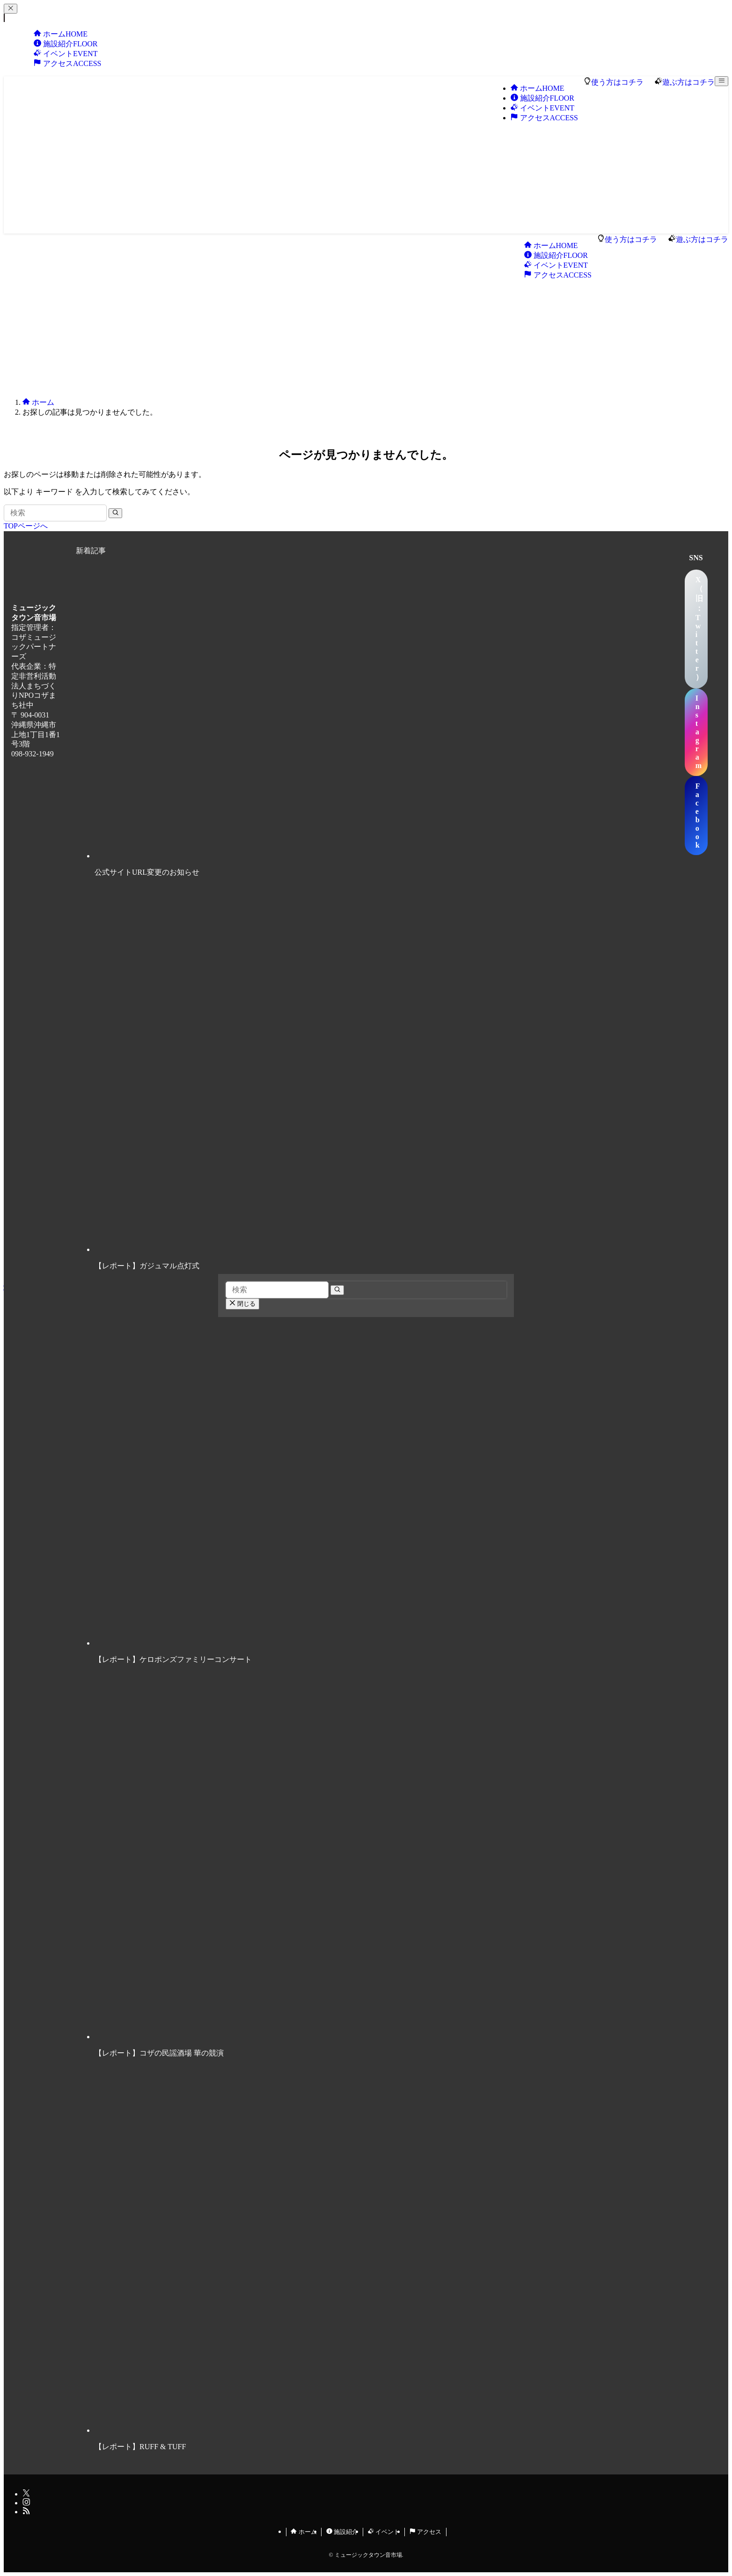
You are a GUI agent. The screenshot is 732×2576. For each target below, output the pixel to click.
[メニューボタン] (721, 81)
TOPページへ (26, 526)
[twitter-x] (26, 2494)
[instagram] (26, 2503)
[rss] (26, 2512)
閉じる (242, 1303)
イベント (384, 2531)
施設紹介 (342, 2531)
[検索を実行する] (115, 513)
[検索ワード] (55, 513)
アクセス (67, 63)
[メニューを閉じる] (10, 9)
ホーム (303, 2531)
